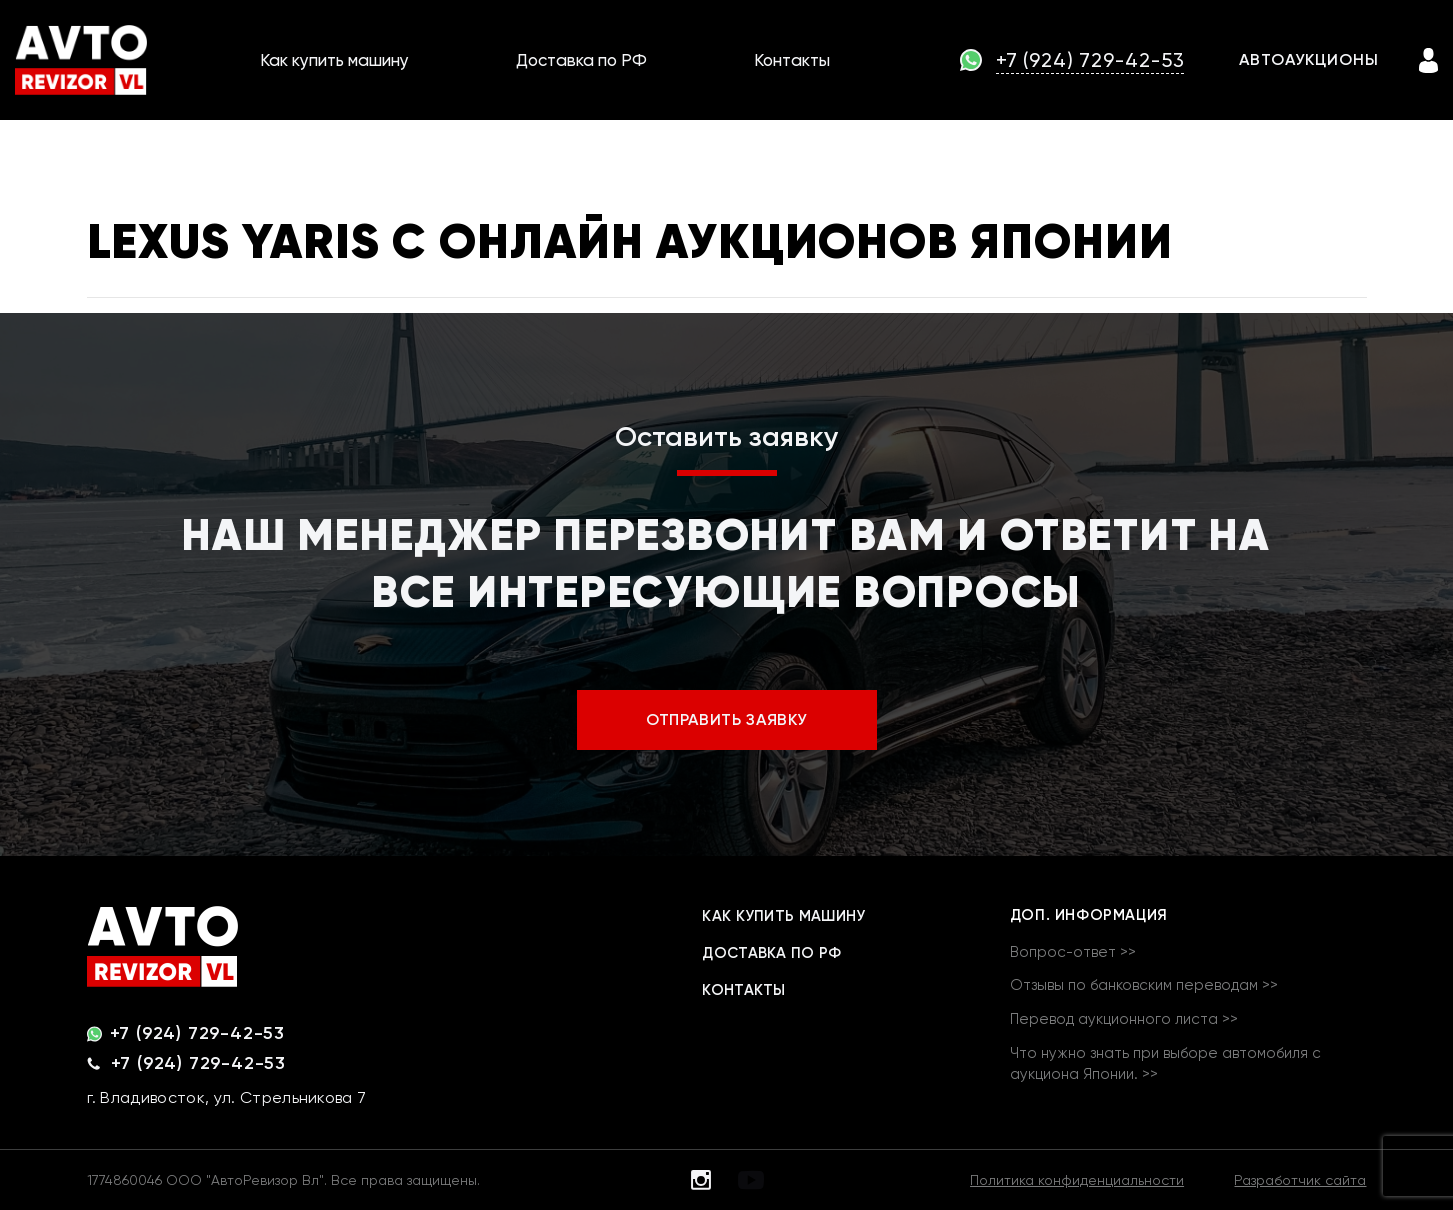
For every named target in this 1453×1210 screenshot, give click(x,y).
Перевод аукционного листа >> (1124, 1019)
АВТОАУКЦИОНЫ (1309, 59)
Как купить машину (334, 60)
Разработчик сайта (1300, 1180)
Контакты (792, 60)
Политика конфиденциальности (1077, 1180)
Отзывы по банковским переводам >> (1144, 985)
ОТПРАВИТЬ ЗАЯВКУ (726, 719)
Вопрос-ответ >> (1073, 952)
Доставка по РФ (581, 60)
